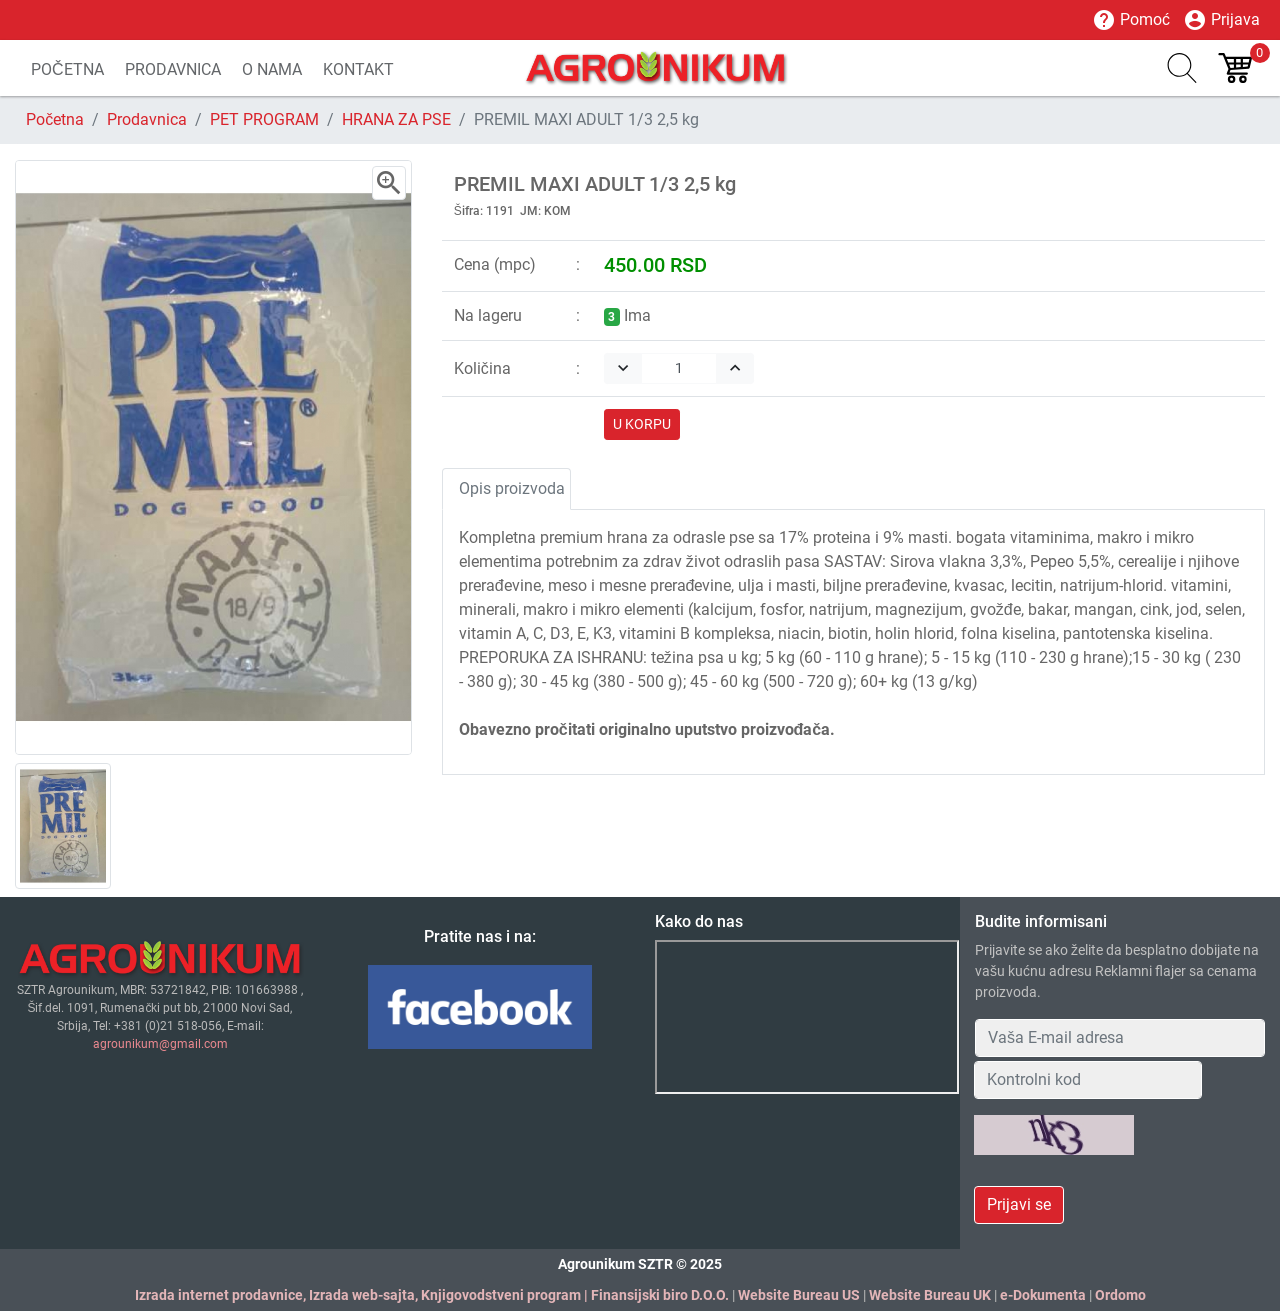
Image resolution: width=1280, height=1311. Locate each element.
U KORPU (642, 424)
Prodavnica (147, 119)
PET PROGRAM (264, 119)
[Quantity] (679, 368)
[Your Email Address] (1120, 1038)
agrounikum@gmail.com (160, 1044)
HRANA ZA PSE (396, 119)
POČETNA (67, 69)
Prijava (1221, 20)
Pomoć (1131, 20)
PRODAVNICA (173, 69)
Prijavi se (1019, 1204)
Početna (55, 119)
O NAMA (272, 69)
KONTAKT (358, 69)
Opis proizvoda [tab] (512, 488)
